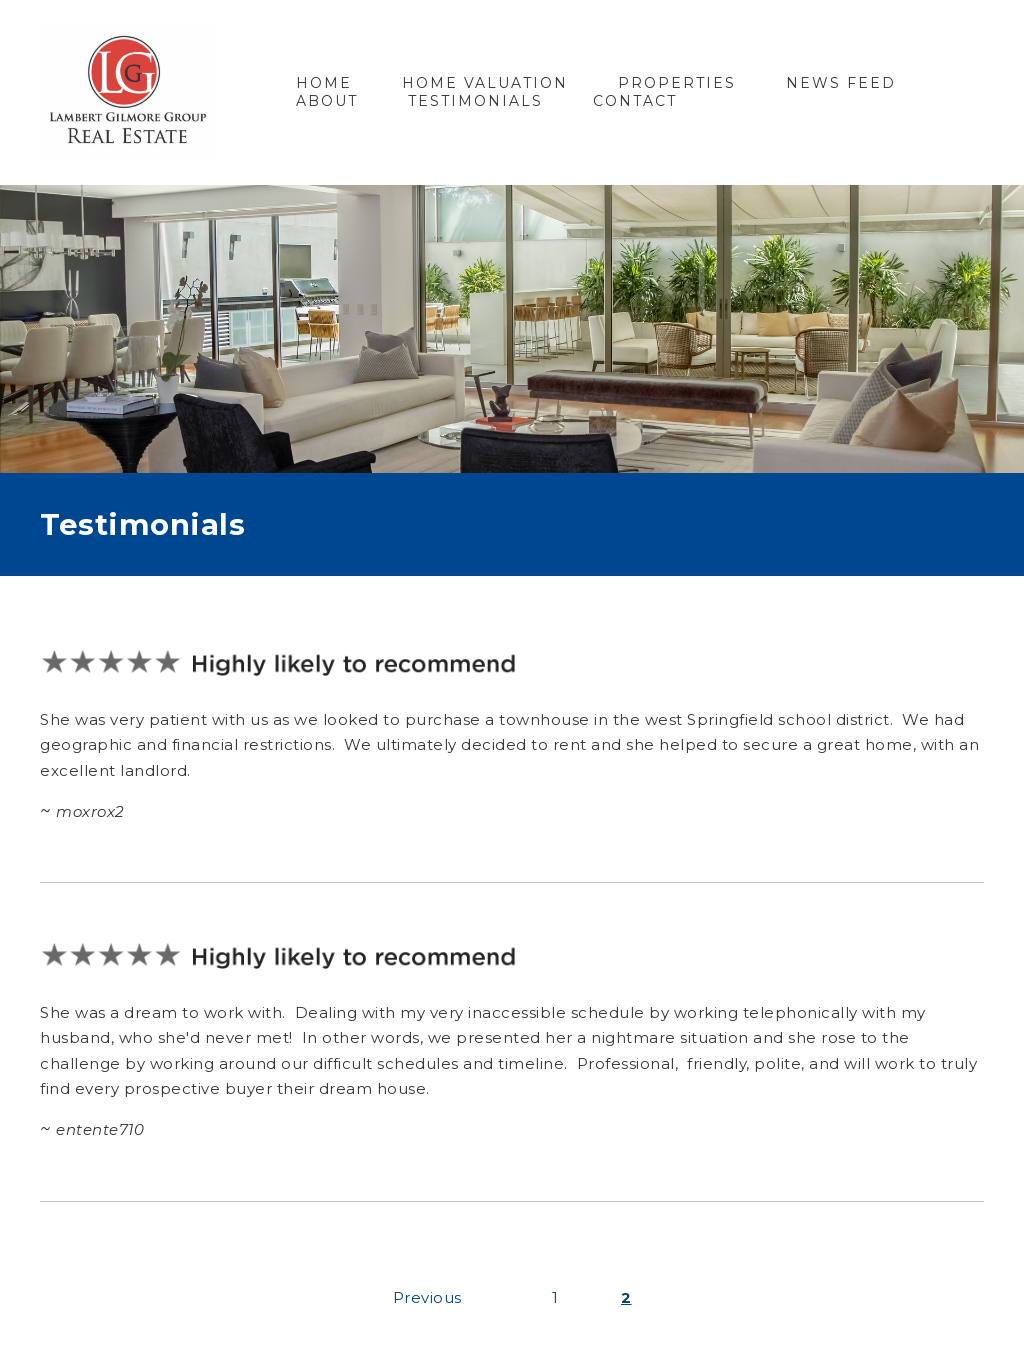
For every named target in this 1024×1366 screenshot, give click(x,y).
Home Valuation (485, 83)
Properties (677, 83)
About (327, 101)
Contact (635, 101)
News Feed (841, 83)
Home (324, 83)
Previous (427, 1297)
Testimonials (475, 101)
